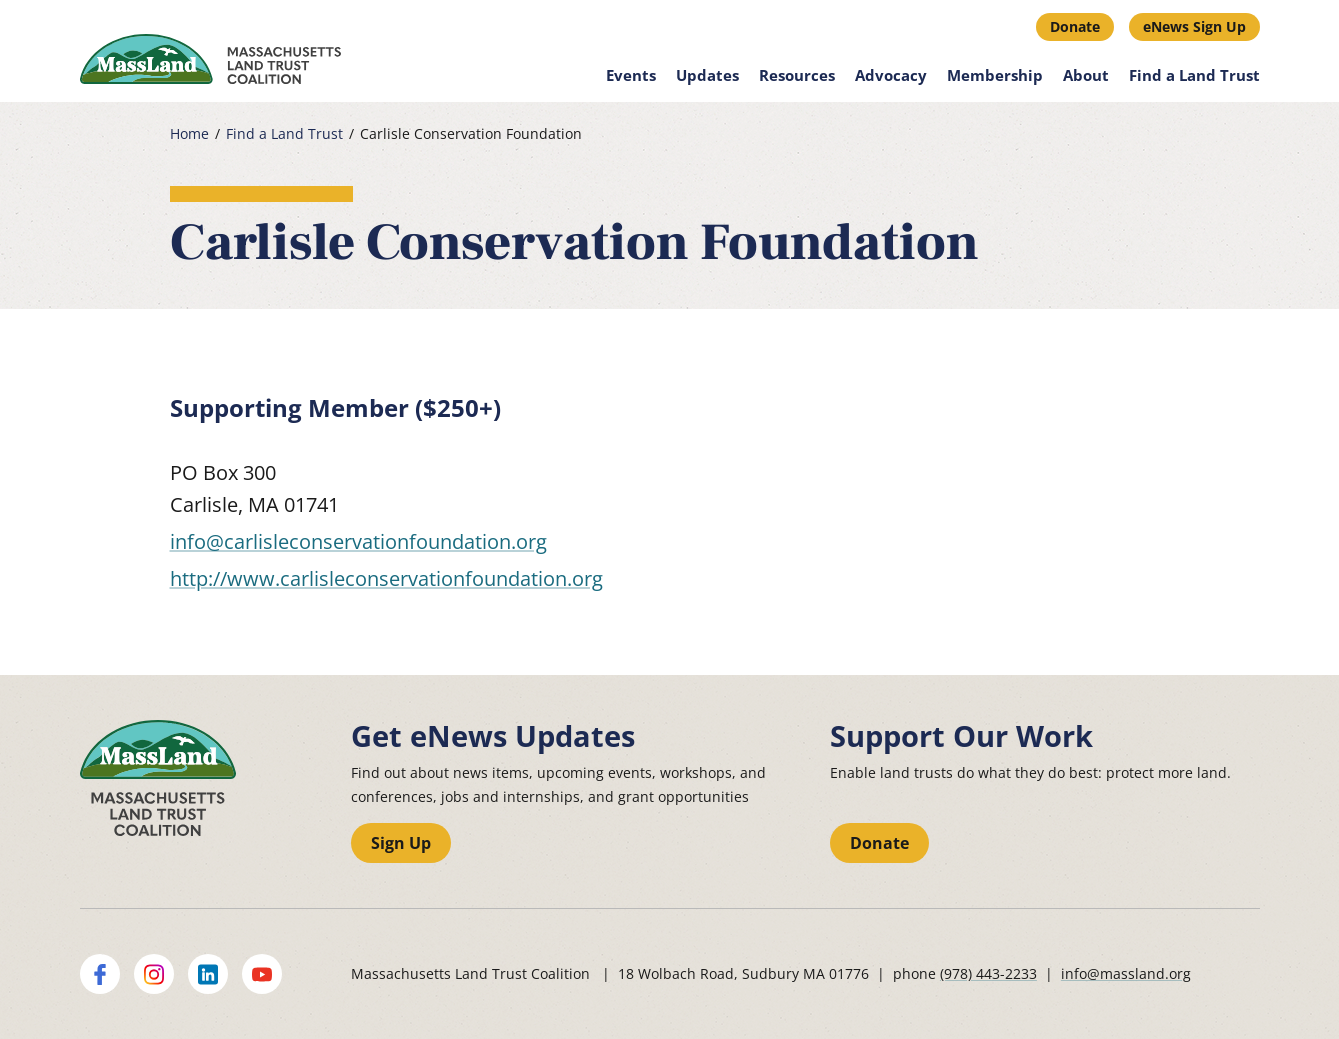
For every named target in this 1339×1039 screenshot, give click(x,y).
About (1086, 75)
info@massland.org (1126, 973)
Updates (707, 75)
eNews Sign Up (1194, 26)
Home (189, 134)
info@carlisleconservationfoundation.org (358, 541)
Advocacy (891, 75)
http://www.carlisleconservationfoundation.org (386, 578)
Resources (797, 75)
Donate (1075, 26)
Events (631, 75)
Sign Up (401, 843)
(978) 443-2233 (988, 973)
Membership (995, 75)
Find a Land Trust (1194, 75)
